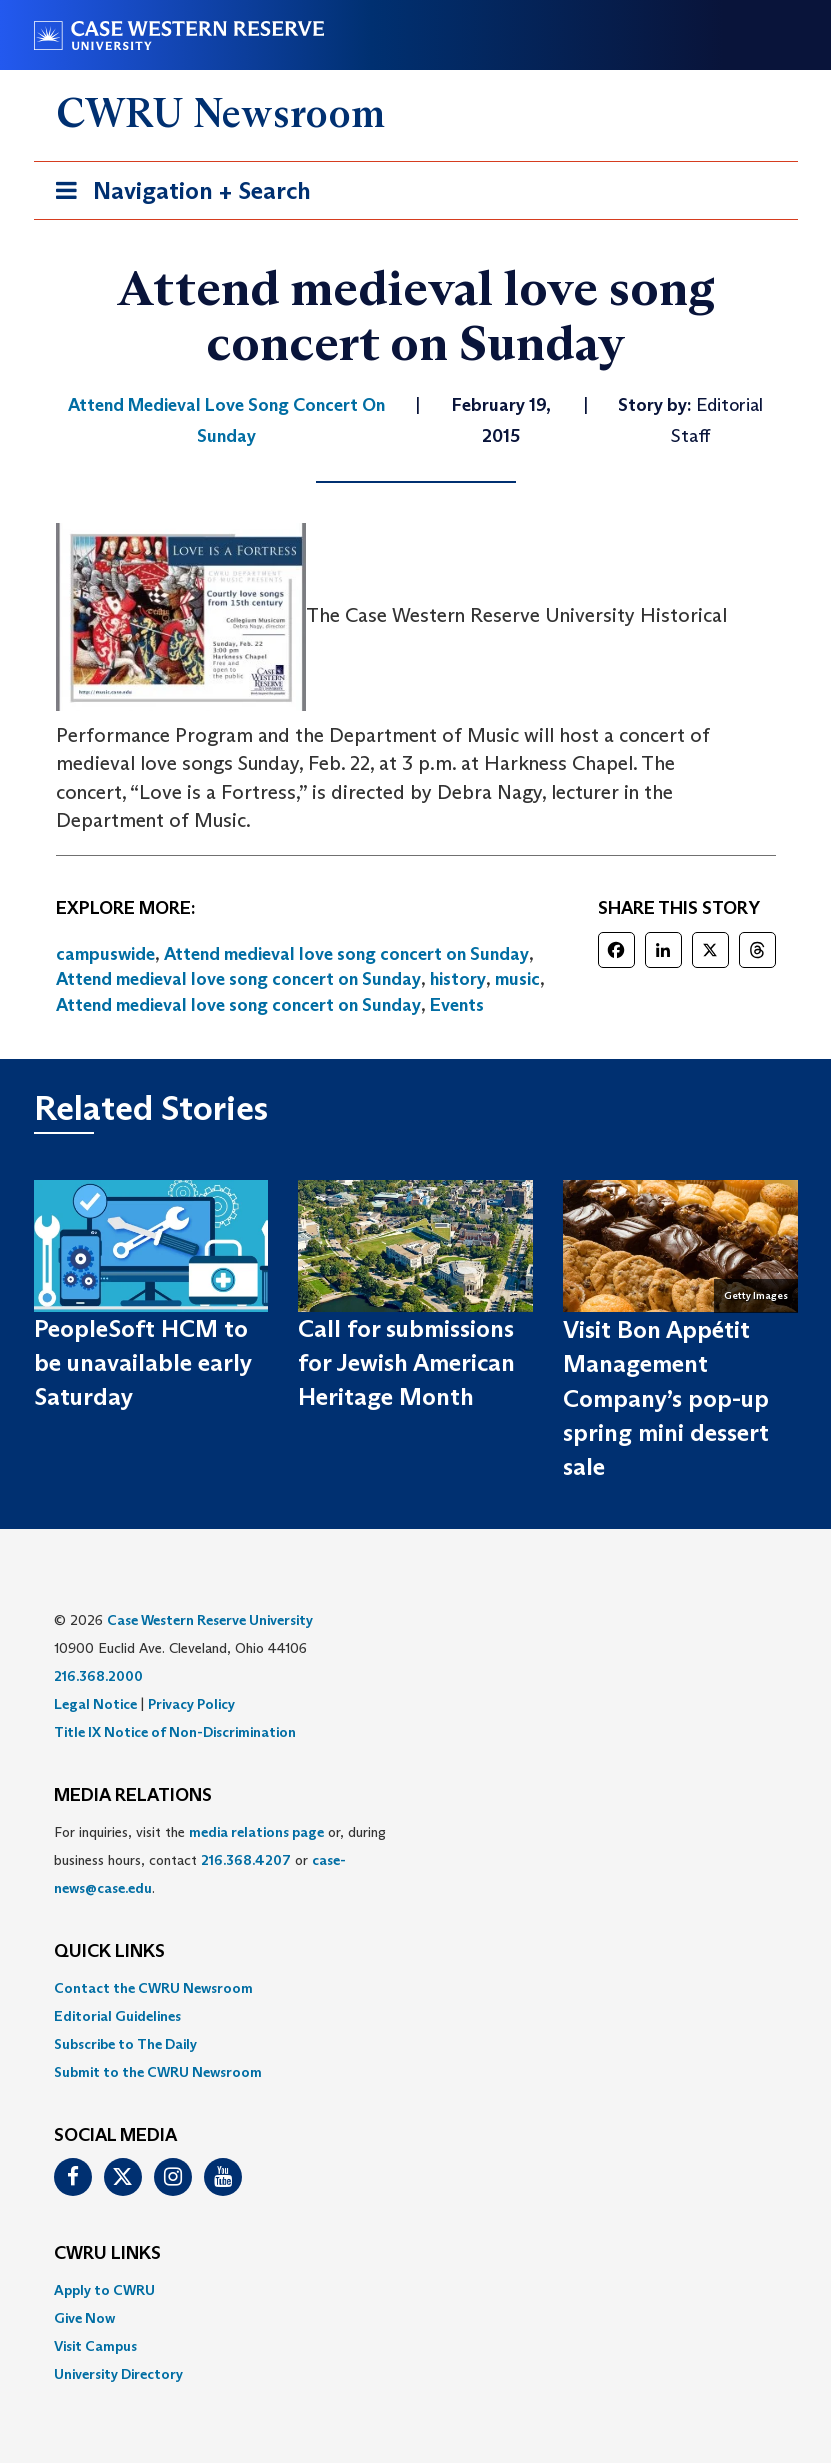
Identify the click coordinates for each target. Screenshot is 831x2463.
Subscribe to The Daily (125, 2044)
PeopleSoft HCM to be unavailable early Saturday (143, 1363)
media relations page (256, 1832)
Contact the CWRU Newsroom (153, 1988)
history (458, 979)
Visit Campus (95, 2346)
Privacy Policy (191, 1704)
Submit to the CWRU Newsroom (158, 2072)
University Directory (118, 2374)
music (517, 979)
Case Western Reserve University (210, 1620)
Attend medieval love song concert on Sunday (346, 954)
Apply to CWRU (104, 2290)
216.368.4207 (246, 1860)
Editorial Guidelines (117, 2016)
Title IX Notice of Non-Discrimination (175, 1732)
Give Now (84, 2318)
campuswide (105, 954)
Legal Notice (95, 1704)
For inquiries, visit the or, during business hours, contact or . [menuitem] (220, 1860)
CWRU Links (107, 2254)
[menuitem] (416, 1988)
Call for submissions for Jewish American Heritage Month (406, 1363)
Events (457, 1005)
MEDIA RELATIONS (133, 1796)
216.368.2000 (98, 1676)
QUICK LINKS (109, 1952)
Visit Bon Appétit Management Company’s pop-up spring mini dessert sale (666, 1398)
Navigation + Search (177, 194)
